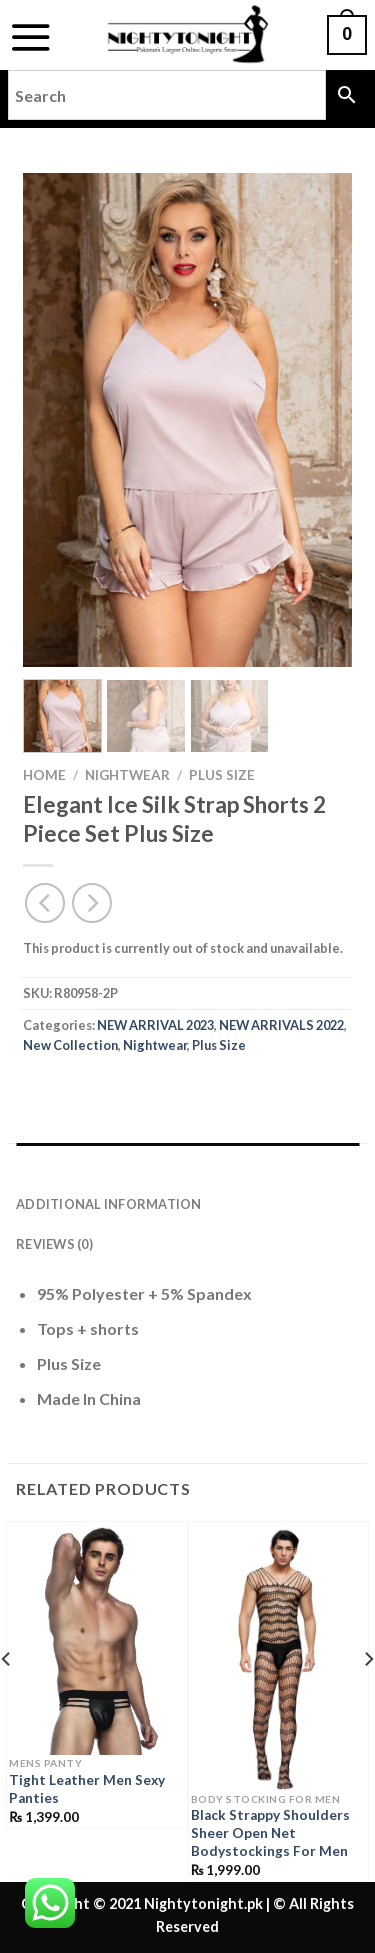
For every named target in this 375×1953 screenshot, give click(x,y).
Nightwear (127, 775)
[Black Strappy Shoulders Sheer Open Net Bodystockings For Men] (279, 1658)
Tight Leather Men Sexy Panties (87, 1789)
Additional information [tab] (109, 1204)
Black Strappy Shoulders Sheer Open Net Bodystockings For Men (270, 1832)
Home (44, 775)
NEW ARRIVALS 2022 (281, 1025)
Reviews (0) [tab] (54, 1244)
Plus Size (222, 775)
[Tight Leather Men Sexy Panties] (97, 1641)
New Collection (70, 1045)
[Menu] (30, 37)
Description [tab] (62, 1163)
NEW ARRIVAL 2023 (155, 1025)
